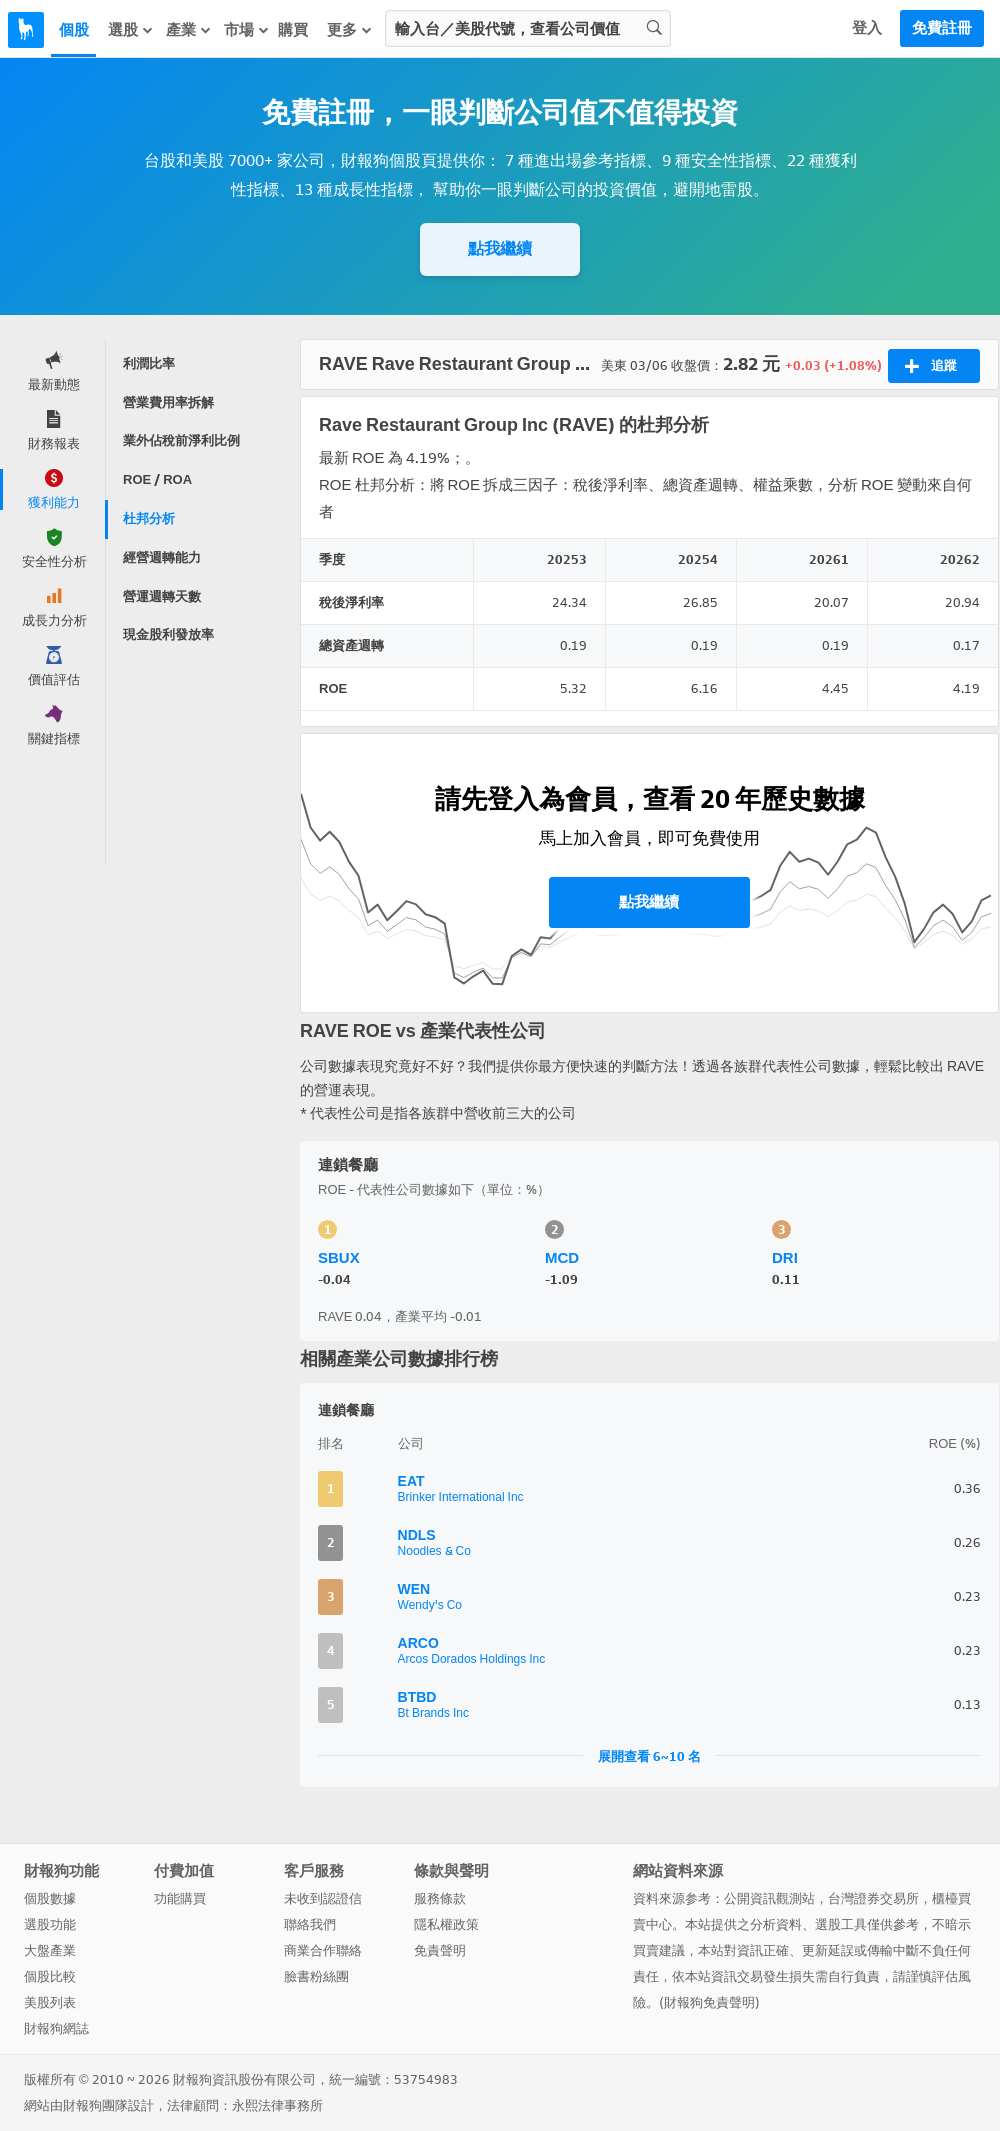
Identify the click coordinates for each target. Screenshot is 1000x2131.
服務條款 (440, 1898)
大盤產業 (50, 1950)
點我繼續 (500, 248)
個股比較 (50, 1976)
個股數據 (50, 1898)
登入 (867, 28)
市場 (247, 29)
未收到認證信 (323, 1898)
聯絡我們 (310, 1924)
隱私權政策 (446, 1924)
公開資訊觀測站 (769, 1898)
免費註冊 (942, 28)
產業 (189, 29)
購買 (293, 30)
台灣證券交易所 (873, 1898)
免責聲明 (440, 1950)
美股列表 (50, 2002)
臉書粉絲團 (316, 1976)
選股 (131, 29)
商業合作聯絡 (323, 1950)
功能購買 (180, 1898)
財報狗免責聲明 (709, 2002)
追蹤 (930, 366)
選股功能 (50, 1924)
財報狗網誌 (56, 2028)
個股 (74, 30)
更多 (350, 29)
